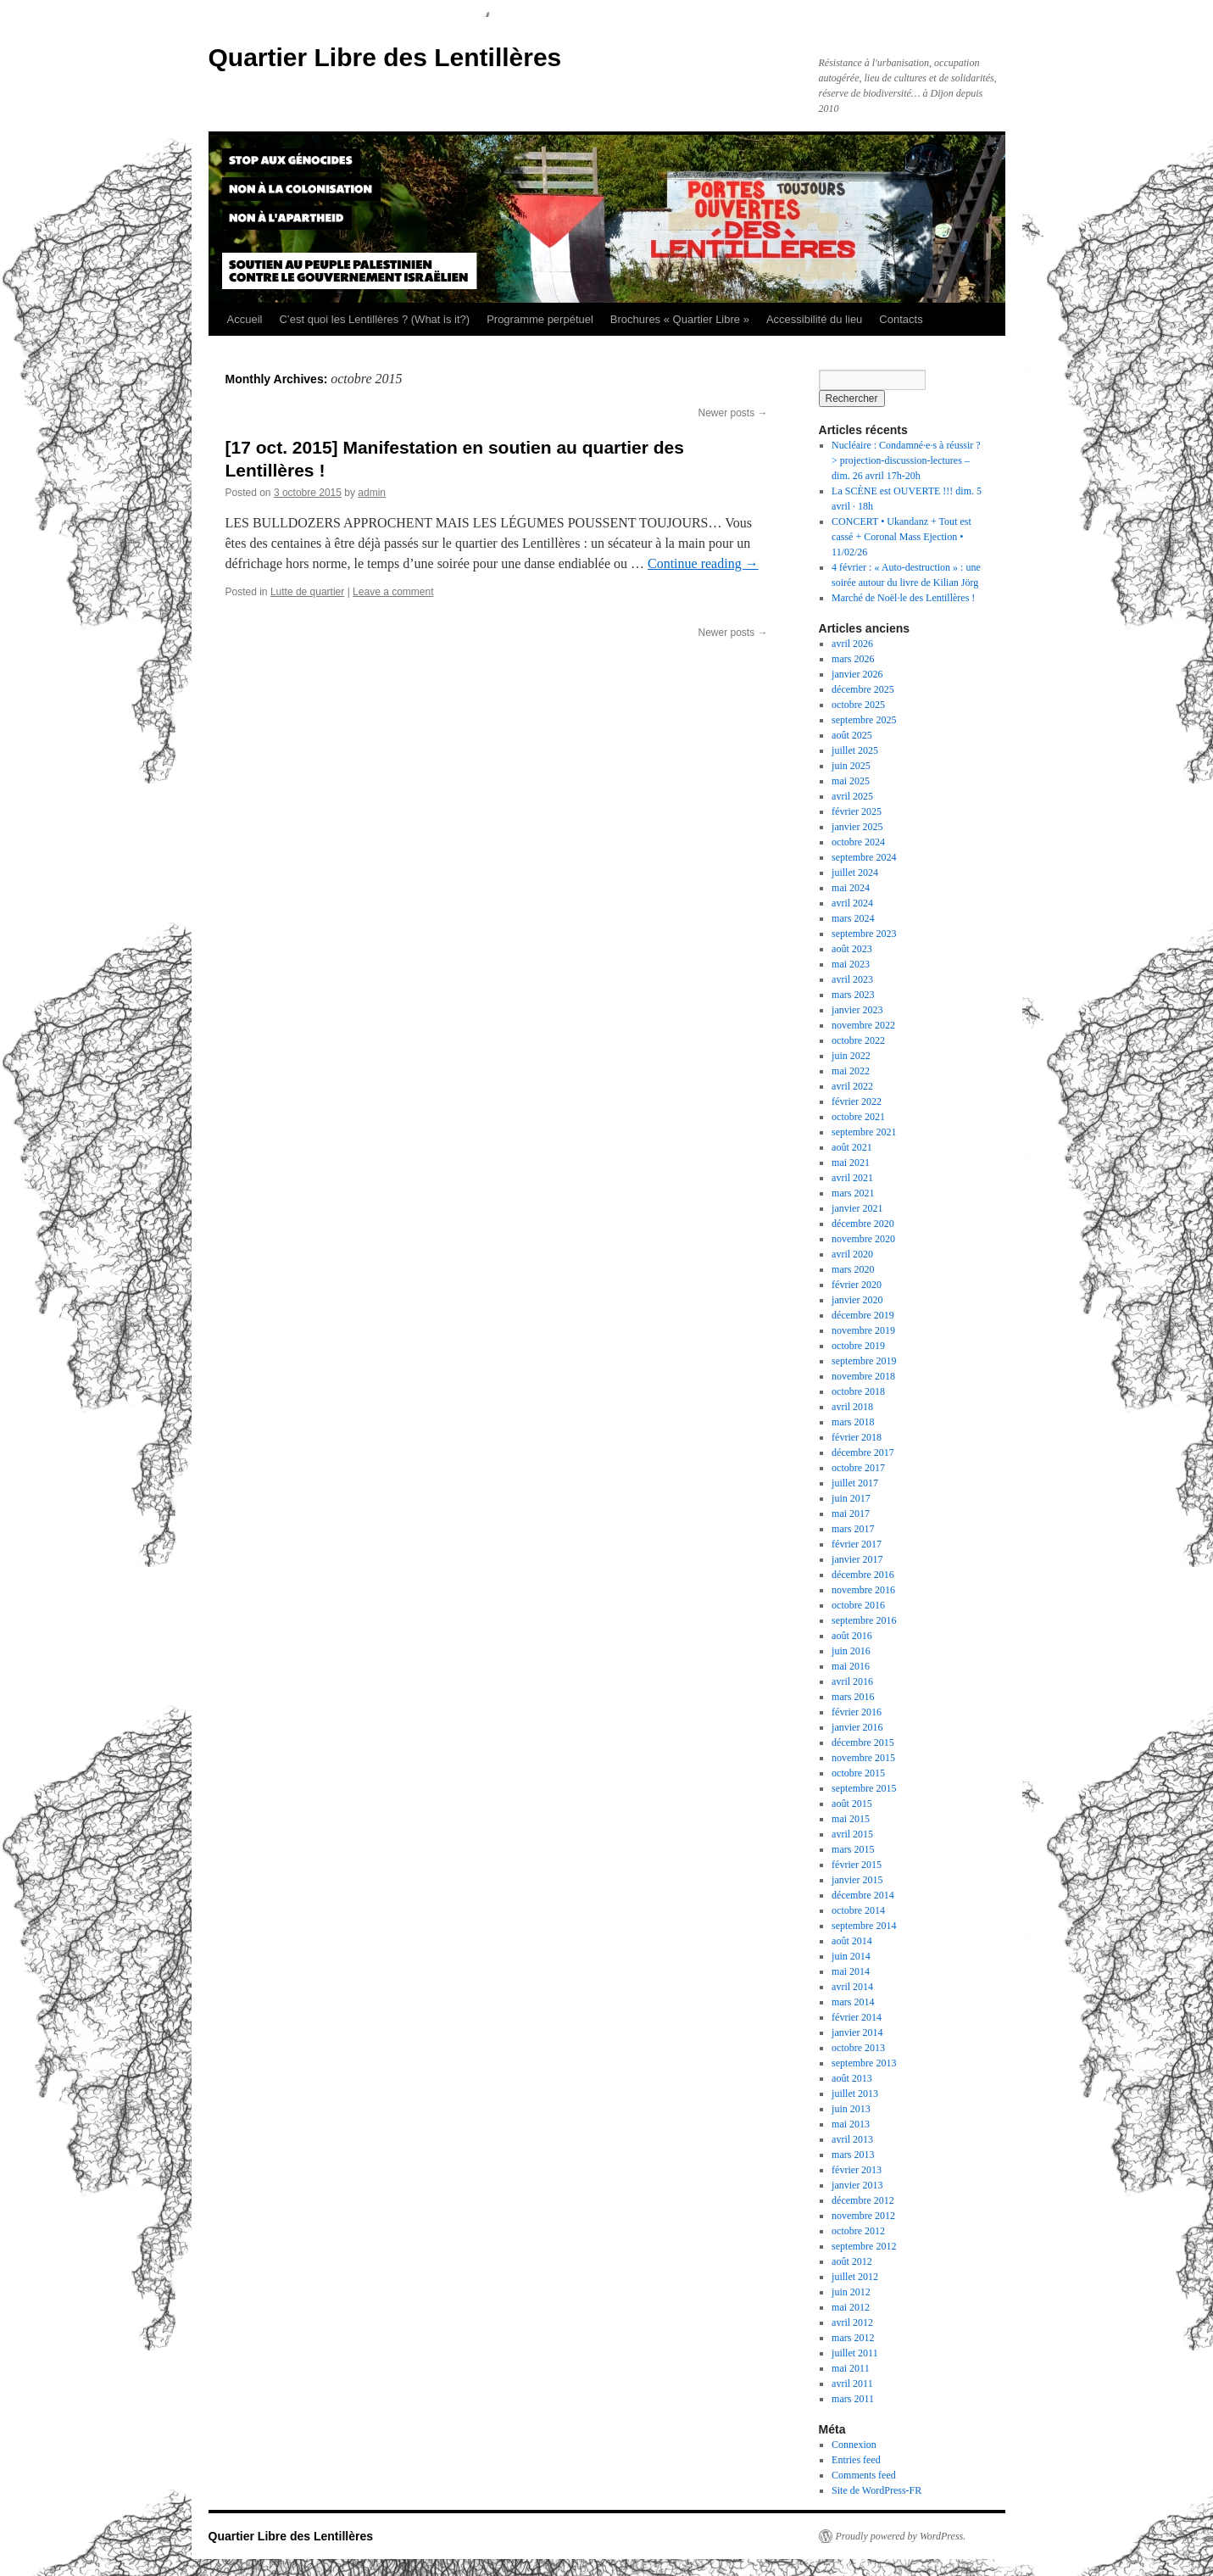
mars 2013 (853, 2155)
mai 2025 (851, 781)
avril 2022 (852, 1086)
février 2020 (857, 1285)
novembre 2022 (863, 1025)
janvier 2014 (857, 2032)
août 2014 (852, 1941)
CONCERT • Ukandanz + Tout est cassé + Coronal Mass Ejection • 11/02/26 (901, 537)
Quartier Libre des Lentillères (385, 57)
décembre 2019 (863, 1315)
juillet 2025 (855, 750)
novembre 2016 (863, 1590)
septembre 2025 (864, 720)
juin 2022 (851, 1056)
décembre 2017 (863, 1452)
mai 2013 (851, 2124)
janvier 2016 (857, 1727)
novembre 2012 (863, 2216)
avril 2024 (852, 903)
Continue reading (703, 563)
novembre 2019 (863, 1330)
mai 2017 (851, 1513)
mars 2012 (853, 2338)
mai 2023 (851, 964)
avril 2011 (852, 2383)
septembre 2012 (864, 2246)
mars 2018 (853, 1422)
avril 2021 (852, 1178)
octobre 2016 (858, 1605)
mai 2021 (851, 1162)
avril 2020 (852, 1254)
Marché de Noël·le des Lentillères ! (903, 598)
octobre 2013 (858, 2048)
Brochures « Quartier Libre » (679, 319)
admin (372, 493)
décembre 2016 (863, 1575)
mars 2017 (853, 1529)
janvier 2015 (857, 1880)
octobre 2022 (858, 1040)
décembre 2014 (863, 1895)
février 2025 (857, 811)
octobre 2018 (858, 1391)
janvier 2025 (857, 827)
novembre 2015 (863, 1758)
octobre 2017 (858, 1468)
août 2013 (852, 2078)
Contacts (900, 319)
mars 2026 (853, 659)
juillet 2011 (855, 2353)
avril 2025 (852, 796)
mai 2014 (851, 1971)
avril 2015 (852, 1834)
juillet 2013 (855, 2093)
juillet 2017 (855, 1483)
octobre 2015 (858, 1773)
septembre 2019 (864, 1361)
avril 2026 (852, 644)
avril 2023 (852, 979)
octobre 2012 (858, 2231)
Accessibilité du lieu (814, 319)
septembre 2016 (864, 1620)
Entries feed (856, 2460)
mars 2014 (853, 2002)
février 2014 (857, 2017)
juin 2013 (851, 2109)
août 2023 (852, 949)
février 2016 (857, 1712)
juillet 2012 (855, 2277)
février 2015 (857, 1865)
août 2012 (852, 2261)
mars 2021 (853, 1193)
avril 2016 (852, 1681)
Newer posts (732, 413)
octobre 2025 (858, 705)
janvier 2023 (857, 1010)
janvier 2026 (857, 674)
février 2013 (857, 2170)
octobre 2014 (858, 1910)
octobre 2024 (858, 842)
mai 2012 (851, 2307)
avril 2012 (852, 2322)
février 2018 (857, 1437)
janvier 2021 (857, 1208)
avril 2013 (852, 2139)
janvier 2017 (857, 1559)
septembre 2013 (864, 2063)
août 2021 (852, 1147)
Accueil (245, 319)
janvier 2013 (857, 2185)
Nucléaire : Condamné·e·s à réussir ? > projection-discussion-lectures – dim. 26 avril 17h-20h (906, 460)
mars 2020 (853, 1269)
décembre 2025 (863, 689)
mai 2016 (851, 1666)
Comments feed (864, 2475)
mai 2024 (851, 888)
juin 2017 (851, 1498)
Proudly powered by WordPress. (901, 2536)
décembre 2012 (863, 2200)
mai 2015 (851, 1819)
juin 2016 (851, 1651)
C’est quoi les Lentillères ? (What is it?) (374, 319)
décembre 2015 (863, 1742)
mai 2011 (851, 2368)
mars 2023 (853, 995)
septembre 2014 (864, 1926)
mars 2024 (853, 918)
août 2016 (852, 1636)
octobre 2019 (858, 1346)
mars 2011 (853, 2399)
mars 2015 (853, 1849)
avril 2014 (852, 1987)
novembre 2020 (863, 1239)
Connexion (854, 2445)
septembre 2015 (864, 1788)
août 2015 (852, 1803)
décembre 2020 (863, 1223)
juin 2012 (851, 2292)
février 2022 (857, 1101)
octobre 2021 (858, 1117)
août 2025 (852, 735)
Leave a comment (393, 592)
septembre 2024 (864, 857)
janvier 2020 (857, 1300)
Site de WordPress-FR (876, 2490)
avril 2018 (852, 1407)
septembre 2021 (864, 1132)
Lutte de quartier (307, 592)
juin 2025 (851, 766)
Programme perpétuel (540, 319)
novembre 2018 (863, 1376)
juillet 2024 (855, 872)
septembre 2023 (864, 934)
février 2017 (857, 1544)
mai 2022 (851, 1071)
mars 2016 (853, 1697)
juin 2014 (851, 1956)
